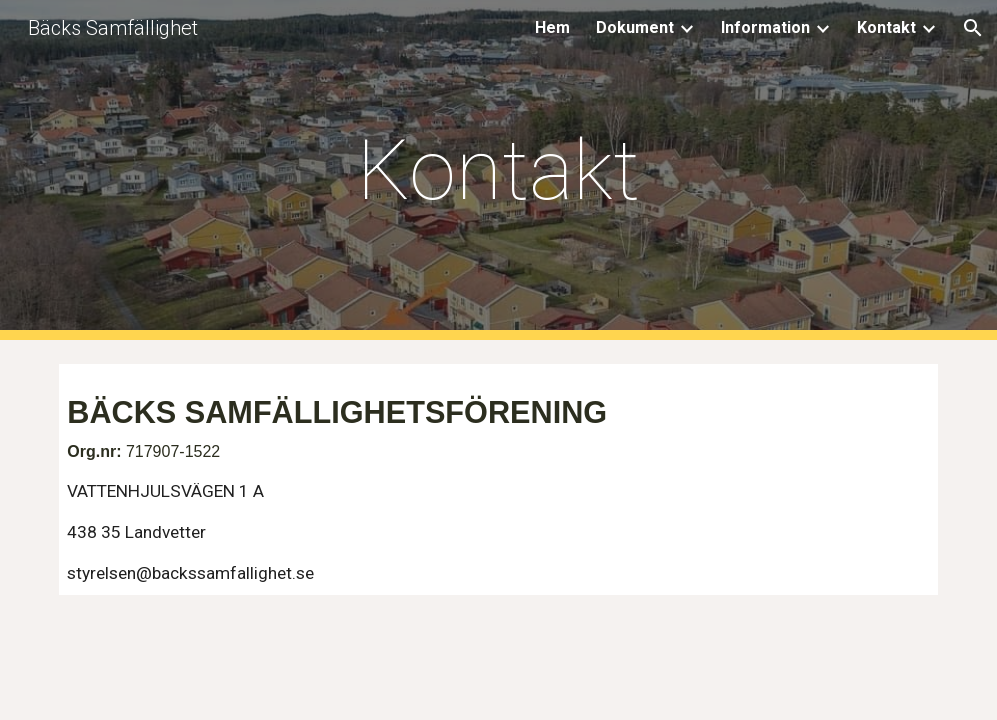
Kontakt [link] (886, 27)
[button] (973, 28)
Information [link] (765, 27)
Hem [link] (552, 27)
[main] (498, 170)
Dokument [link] (635, 27)
